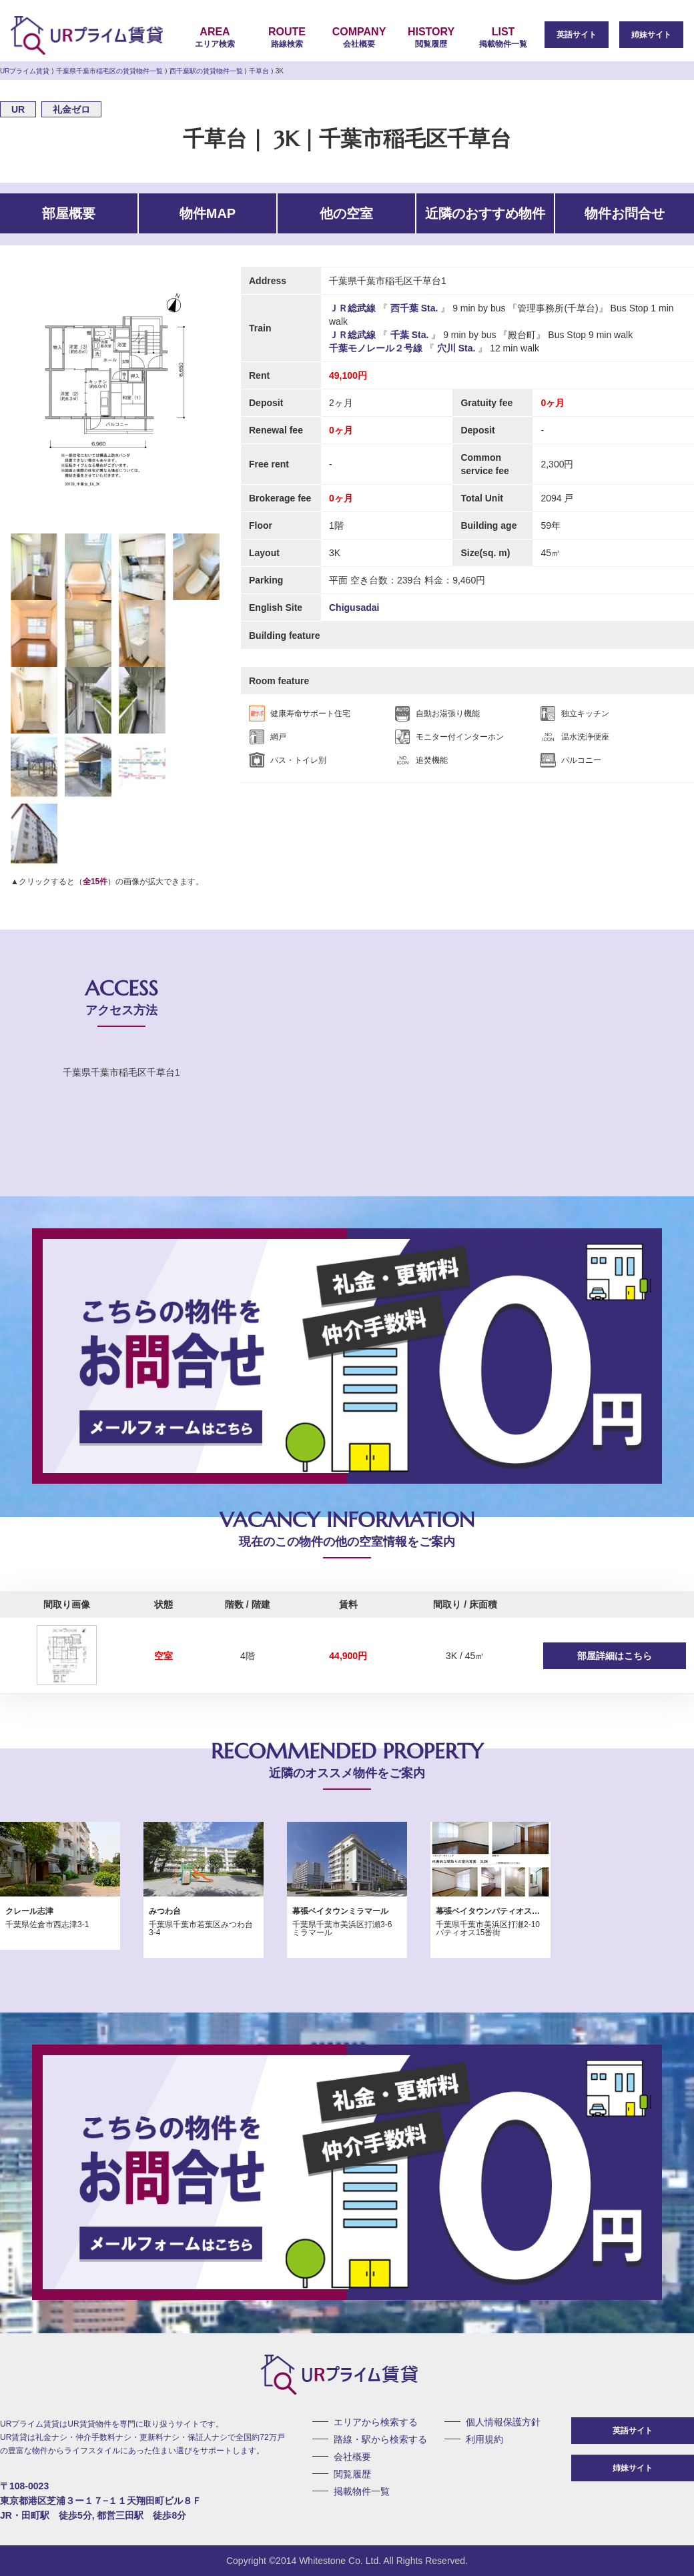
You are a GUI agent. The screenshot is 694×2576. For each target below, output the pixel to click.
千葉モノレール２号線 (377, 348)
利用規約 (484, 2439)
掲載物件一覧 (503, 37)
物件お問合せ (625, 213)
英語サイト (577, 34)
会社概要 (359, 37)
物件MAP (208, 213)
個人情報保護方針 (503, 2422)
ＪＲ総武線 (353, 308)
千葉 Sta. (409, 334)
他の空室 (346, 213)
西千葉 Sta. (414, 308)
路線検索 (287, 37)
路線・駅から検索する (380, 2439)
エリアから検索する (376, 2422)
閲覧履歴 (431, 37)
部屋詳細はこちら (614, 1655)
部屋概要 (68, 213)
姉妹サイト (651, 34)
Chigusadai (354, 607)
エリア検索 (215, 37)
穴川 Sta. (456, 348)
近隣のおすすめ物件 (485, 213)
